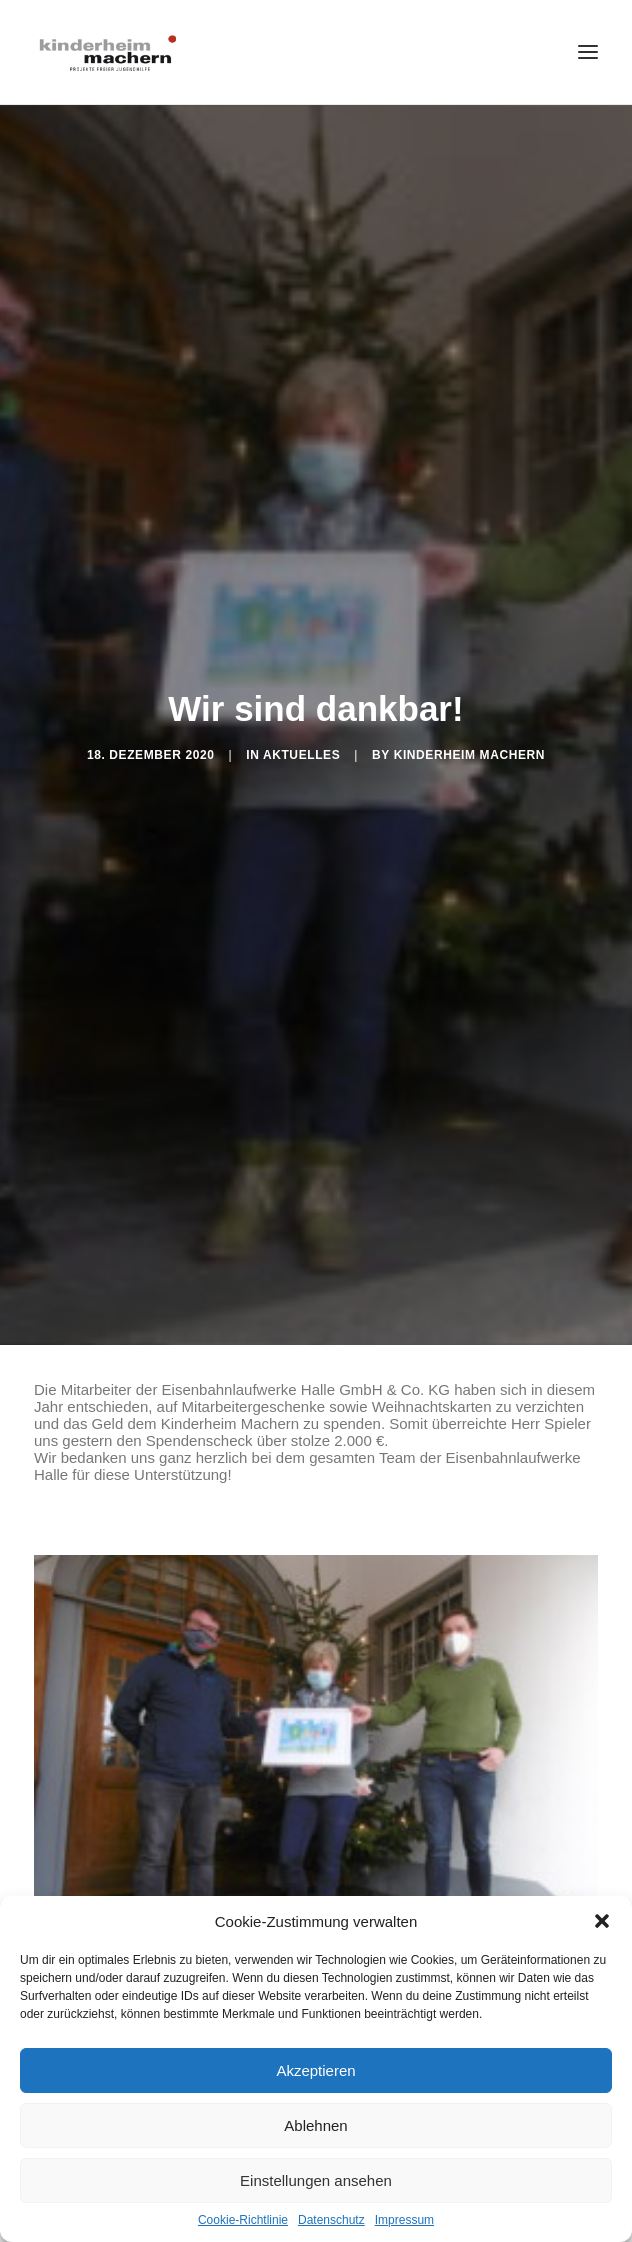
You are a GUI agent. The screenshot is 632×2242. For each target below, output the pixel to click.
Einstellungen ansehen (316, 2180)
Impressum (404, 2220)
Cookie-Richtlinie (243, 2220)
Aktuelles (301, 747)
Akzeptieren (315, 2070)
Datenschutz (331, 2220)
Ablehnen (315, 2125)
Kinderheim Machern (469, 747)
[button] (602, 1921)
